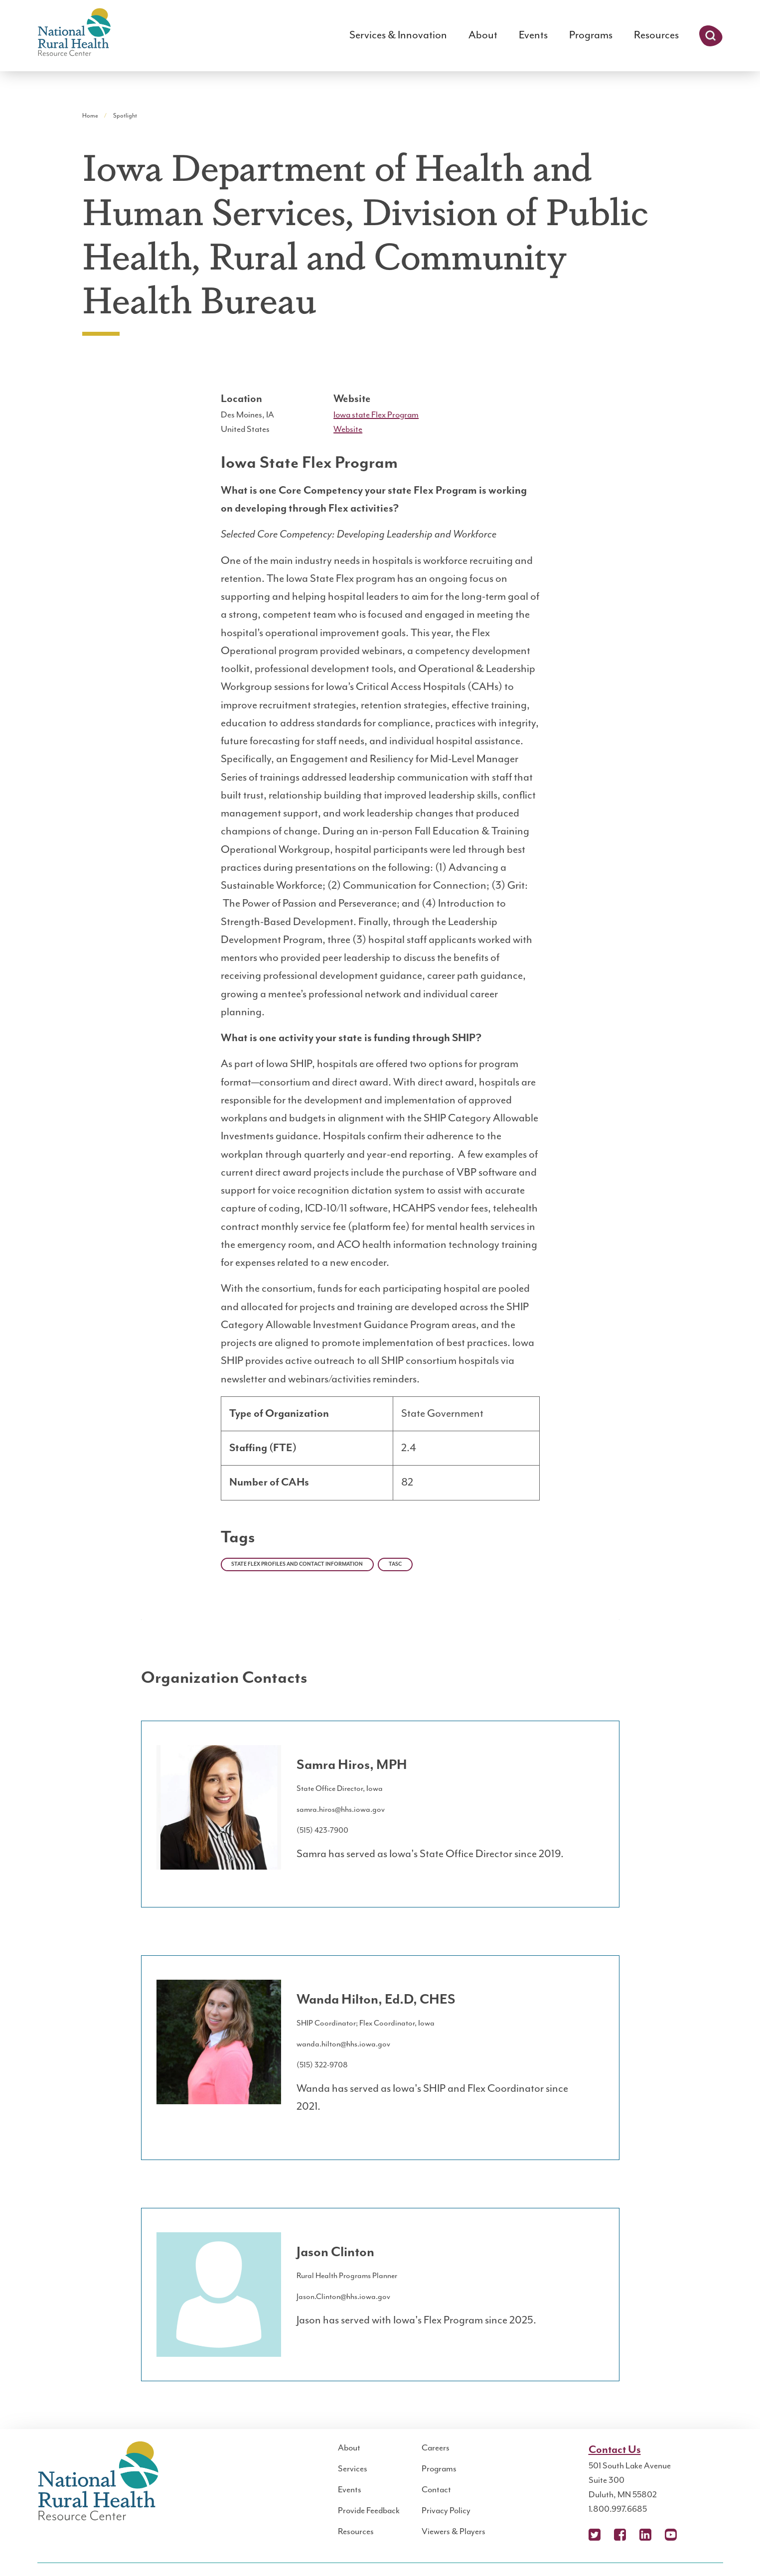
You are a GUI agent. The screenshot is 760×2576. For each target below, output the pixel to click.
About (482, 35)
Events (533, 35)
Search (711, 36)
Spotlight (125, 116)
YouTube (671, 2535)
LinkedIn (645, 2535)
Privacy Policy (446, 2511)
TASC (395, 1564)
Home (90, 116)
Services (352, 2469)
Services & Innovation (398, 35)
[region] (380, 1452)
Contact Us (615, 2449)
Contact (436, 2490)
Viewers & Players (453, 2532)
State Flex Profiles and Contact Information (297, 1564)
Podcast (696, 2535)
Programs (590, 35)
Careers (436, 2448)
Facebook (620, 2535)
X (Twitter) (595, 2535)
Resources (656, 35)
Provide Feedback (369, 2511)
